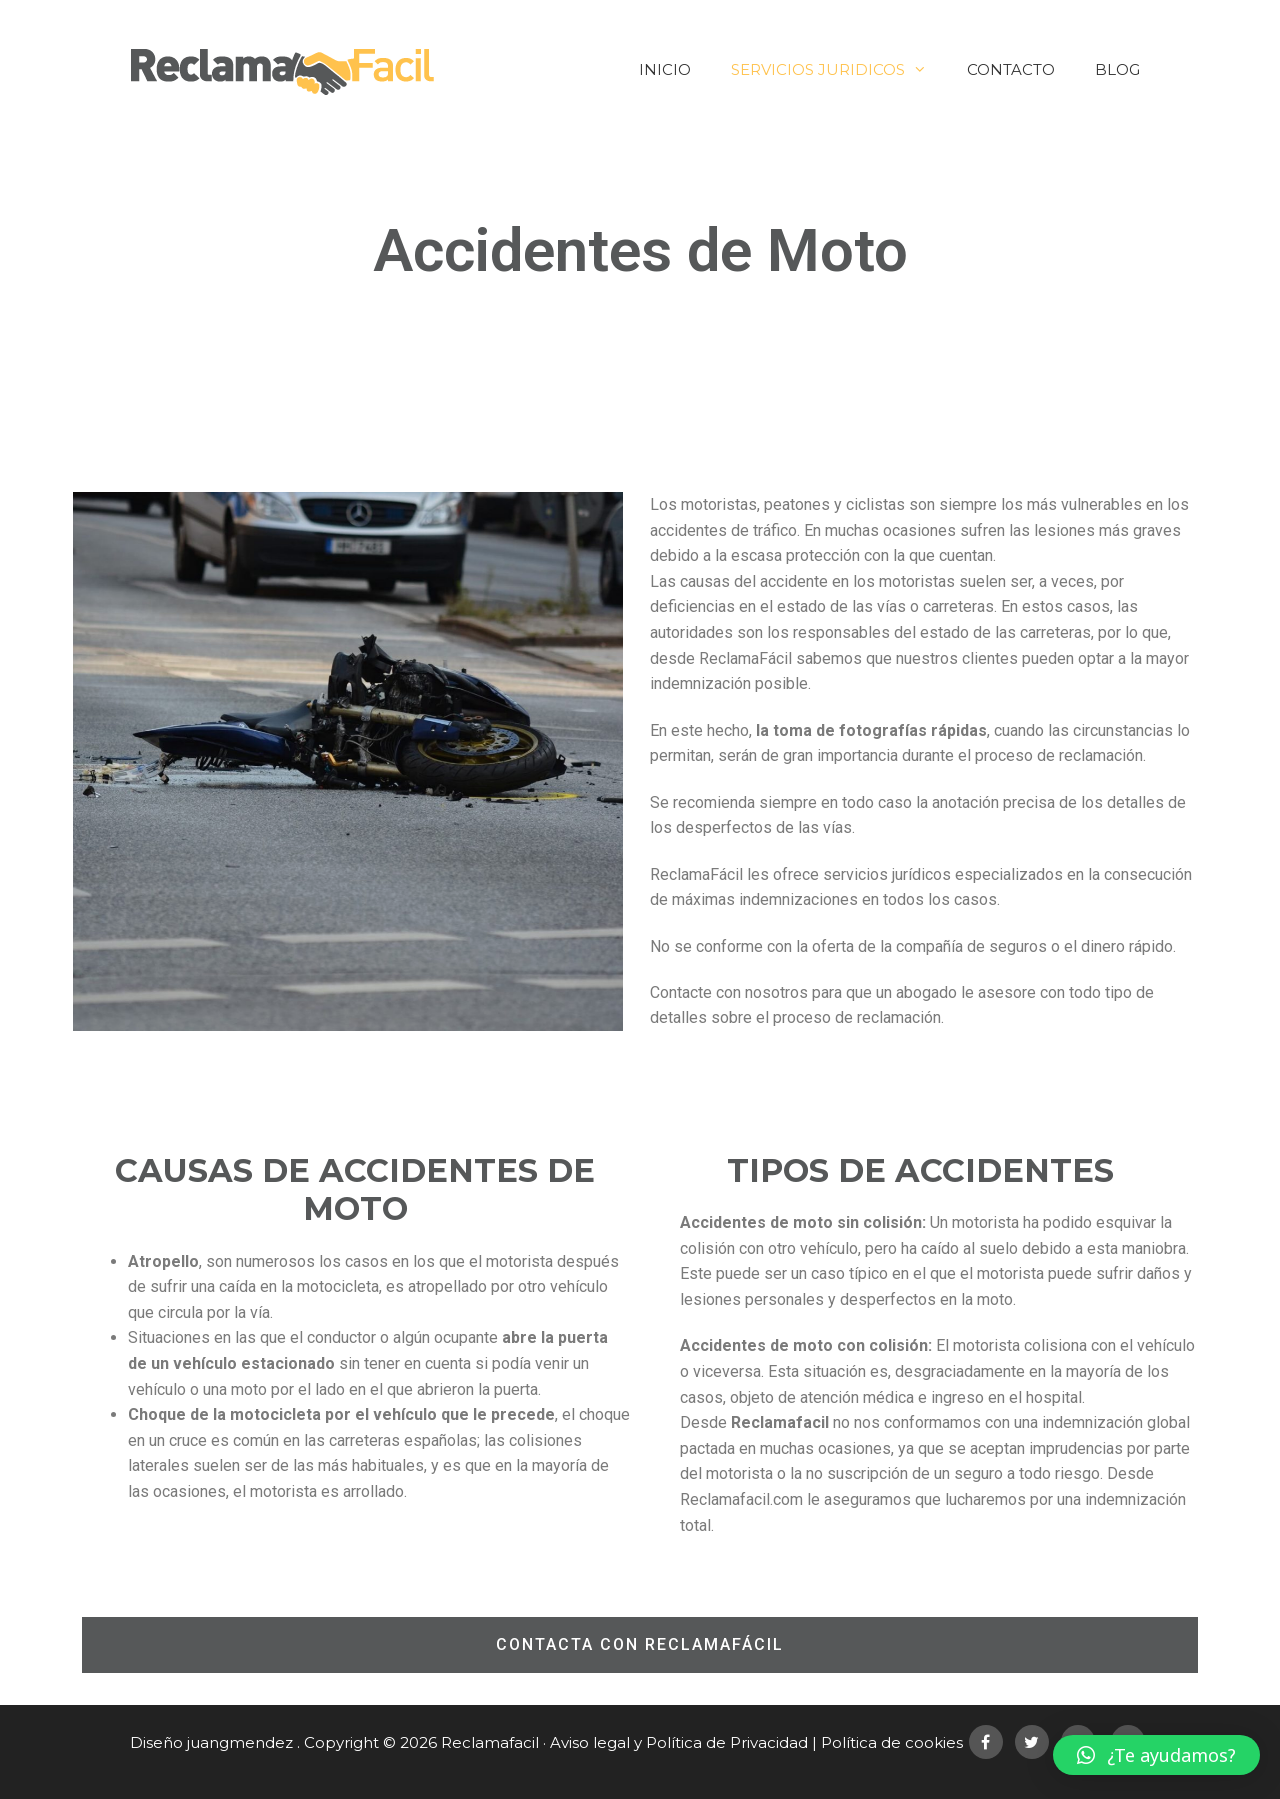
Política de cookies (892, 1742)
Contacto (1011, 69)
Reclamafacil (490, 1742)
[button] (640, 1645)
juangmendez (240, 1742)
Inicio (665, 69)
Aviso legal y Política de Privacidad (679, 1742)
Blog (1117, 69)
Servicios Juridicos (839, 70)
